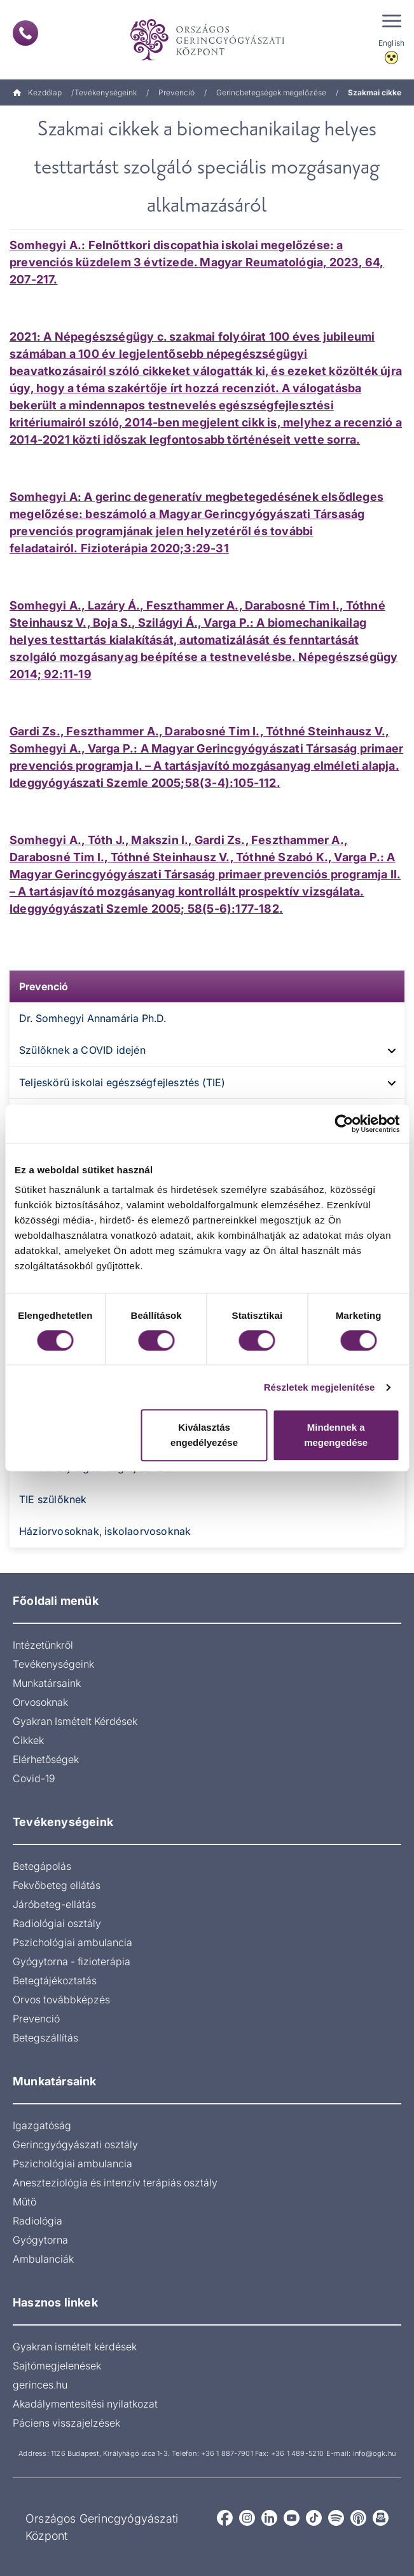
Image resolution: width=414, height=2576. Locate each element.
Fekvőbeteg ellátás (56, 1885)
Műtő (24, 2201)
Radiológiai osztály (57, 1923)
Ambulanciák (43, 2258)
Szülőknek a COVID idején (82, 1050)
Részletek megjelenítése (319, 1387)
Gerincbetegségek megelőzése (271, 92)
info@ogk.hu (374, 2453)
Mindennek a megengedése (336, 1435)
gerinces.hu (40, 2384)
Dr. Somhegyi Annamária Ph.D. (93, 1018)
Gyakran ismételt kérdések (75, 2346)
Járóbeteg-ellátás (54, 1904)
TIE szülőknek (53, 1499)
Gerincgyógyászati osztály (75, 2144)
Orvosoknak (40, 1702)
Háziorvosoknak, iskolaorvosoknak (105, 1531)
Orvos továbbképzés (61, 1999)
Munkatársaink (47, 1683)
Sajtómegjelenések (57, 2365)
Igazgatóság (42, 2125)
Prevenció (176, 92)
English (391, 43)
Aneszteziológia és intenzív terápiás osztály (115, 2182)
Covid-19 (34, 1778)
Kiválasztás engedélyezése (204, 1435)
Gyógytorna (40, 2239)
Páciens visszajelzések (66, 2422)
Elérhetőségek (46, 1759)
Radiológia (37, 2220)
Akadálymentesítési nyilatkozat (85, 2403)
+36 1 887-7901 (227, 2453)
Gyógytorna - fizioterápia (71, 1961)
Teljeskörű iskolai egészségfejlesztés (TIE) (122, 1082)
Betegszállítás (45, 2037)
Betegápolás (42, 1866)
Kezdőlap (37, 92)
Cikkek (28, 1740)
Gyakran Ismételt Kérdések (75, 1721)
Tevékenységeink (105, 92)
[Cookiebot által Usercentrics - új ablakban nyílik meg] (343, 1123)
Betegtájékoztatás (55, 1980)
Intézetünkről (43, 1645)
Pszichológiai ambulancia (72, 1942)
